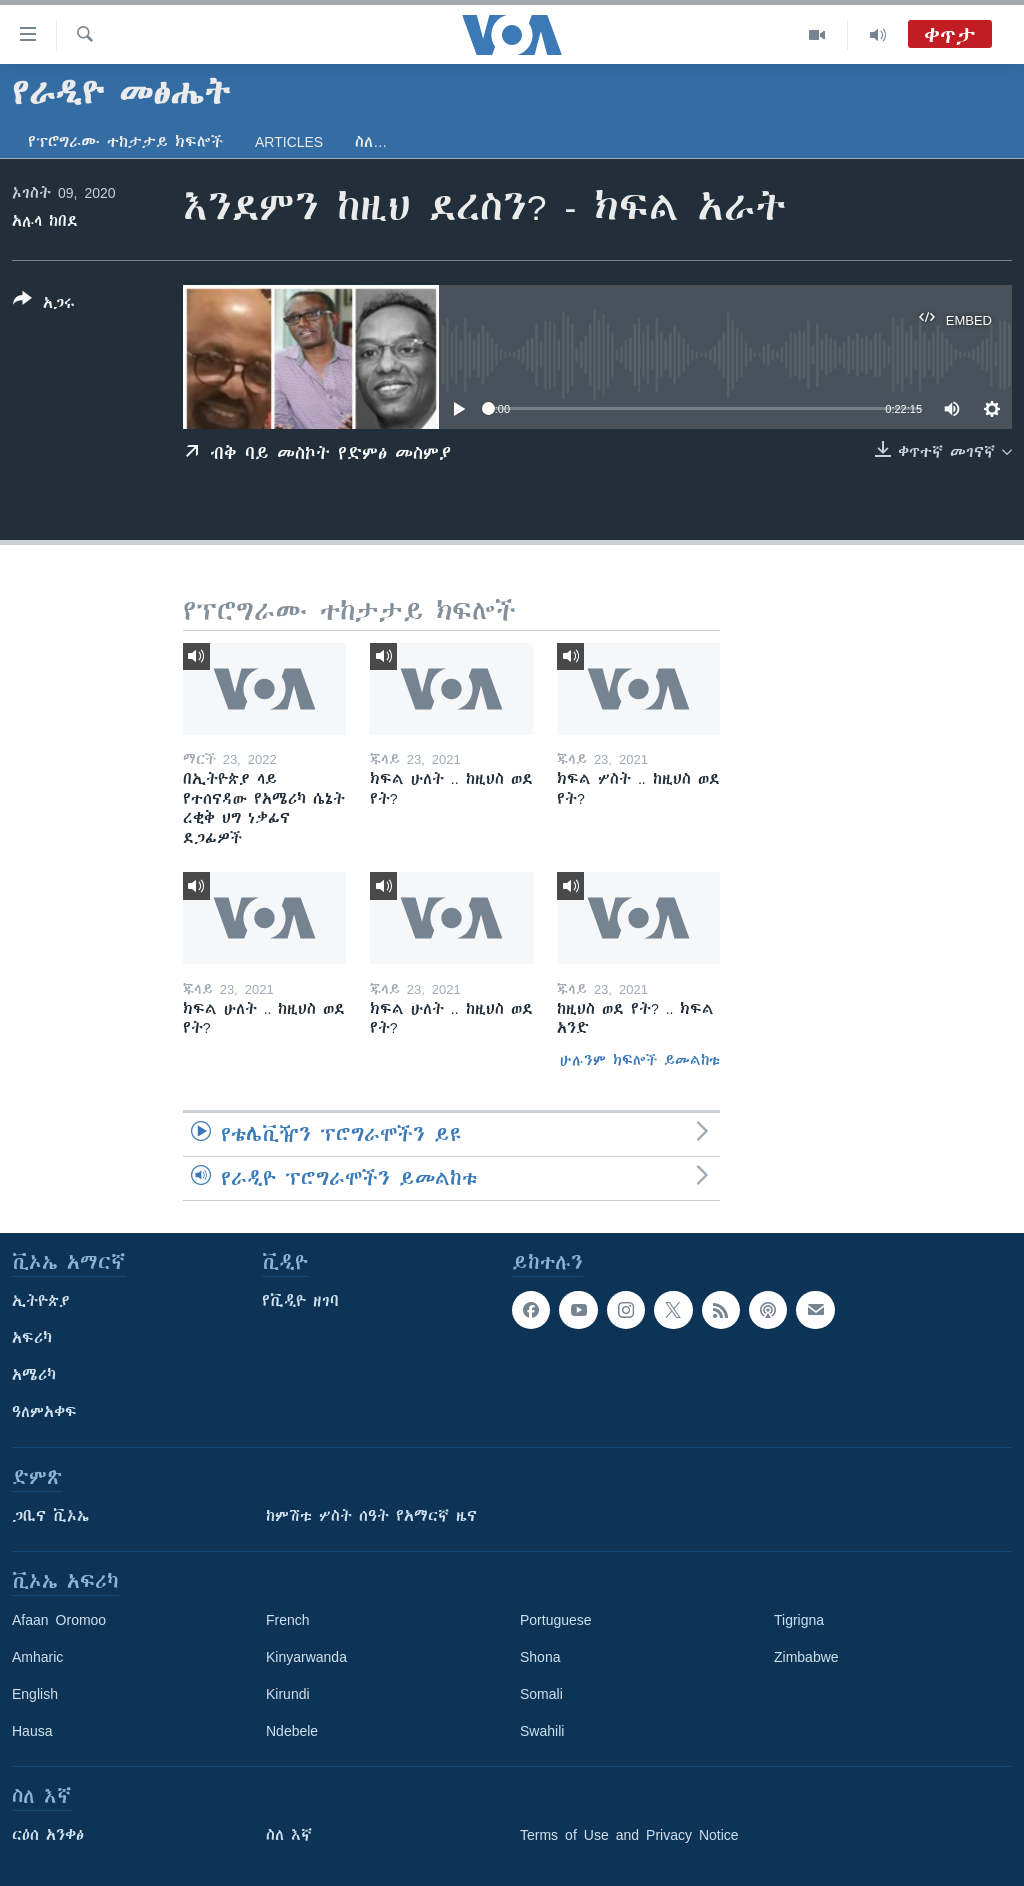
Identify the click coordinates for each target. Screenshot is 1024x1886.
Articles (289, 142)
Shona (540, 1657)
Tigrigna (799, 1620)
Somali (541, 1694)
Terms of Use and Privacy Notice (629, 1835)
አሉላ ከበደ (45, 221)
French (288, 1620)
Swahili (542, 1731)
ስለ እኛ (289, 1835)
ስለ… (371, 142)
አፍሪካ (32, 1338)
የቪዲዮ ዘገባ (300, 1301)
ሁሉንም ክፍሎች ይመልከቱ (640, 1060)
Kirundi (288, 1694)
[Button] (44, 305)
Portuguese (556, 1620)
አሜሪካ (34, 1375)
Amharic (37, 1657)
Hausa (32, 1731)
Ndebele (292, 1731)
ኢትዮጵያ (41, 1301)
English (35, 1694)
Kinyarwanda (306, 1657)
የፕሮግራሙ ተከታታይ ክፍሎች (125, 142)
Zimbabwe (806, 1657)
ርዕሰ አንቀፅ (48, 1835)
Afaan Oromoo (59, 1620)
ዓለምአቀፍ (44, 1412)
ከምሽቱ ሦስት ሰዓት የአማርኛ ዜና (371, 1516)
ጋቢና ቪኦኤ (50, 1516)
